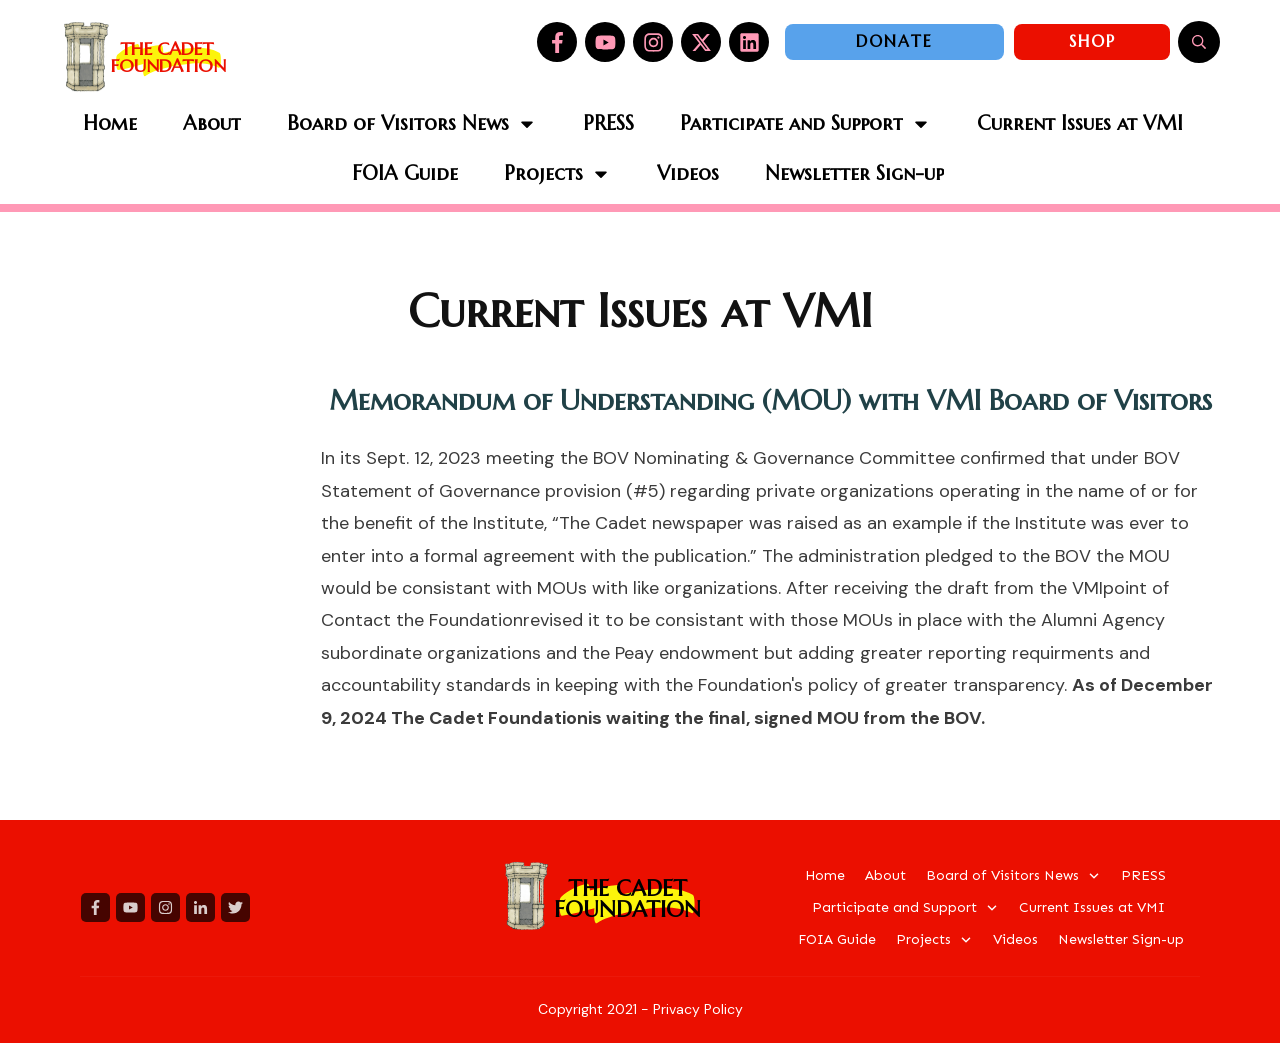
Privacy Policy (698, 1009)
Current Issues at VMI (640, 311)
